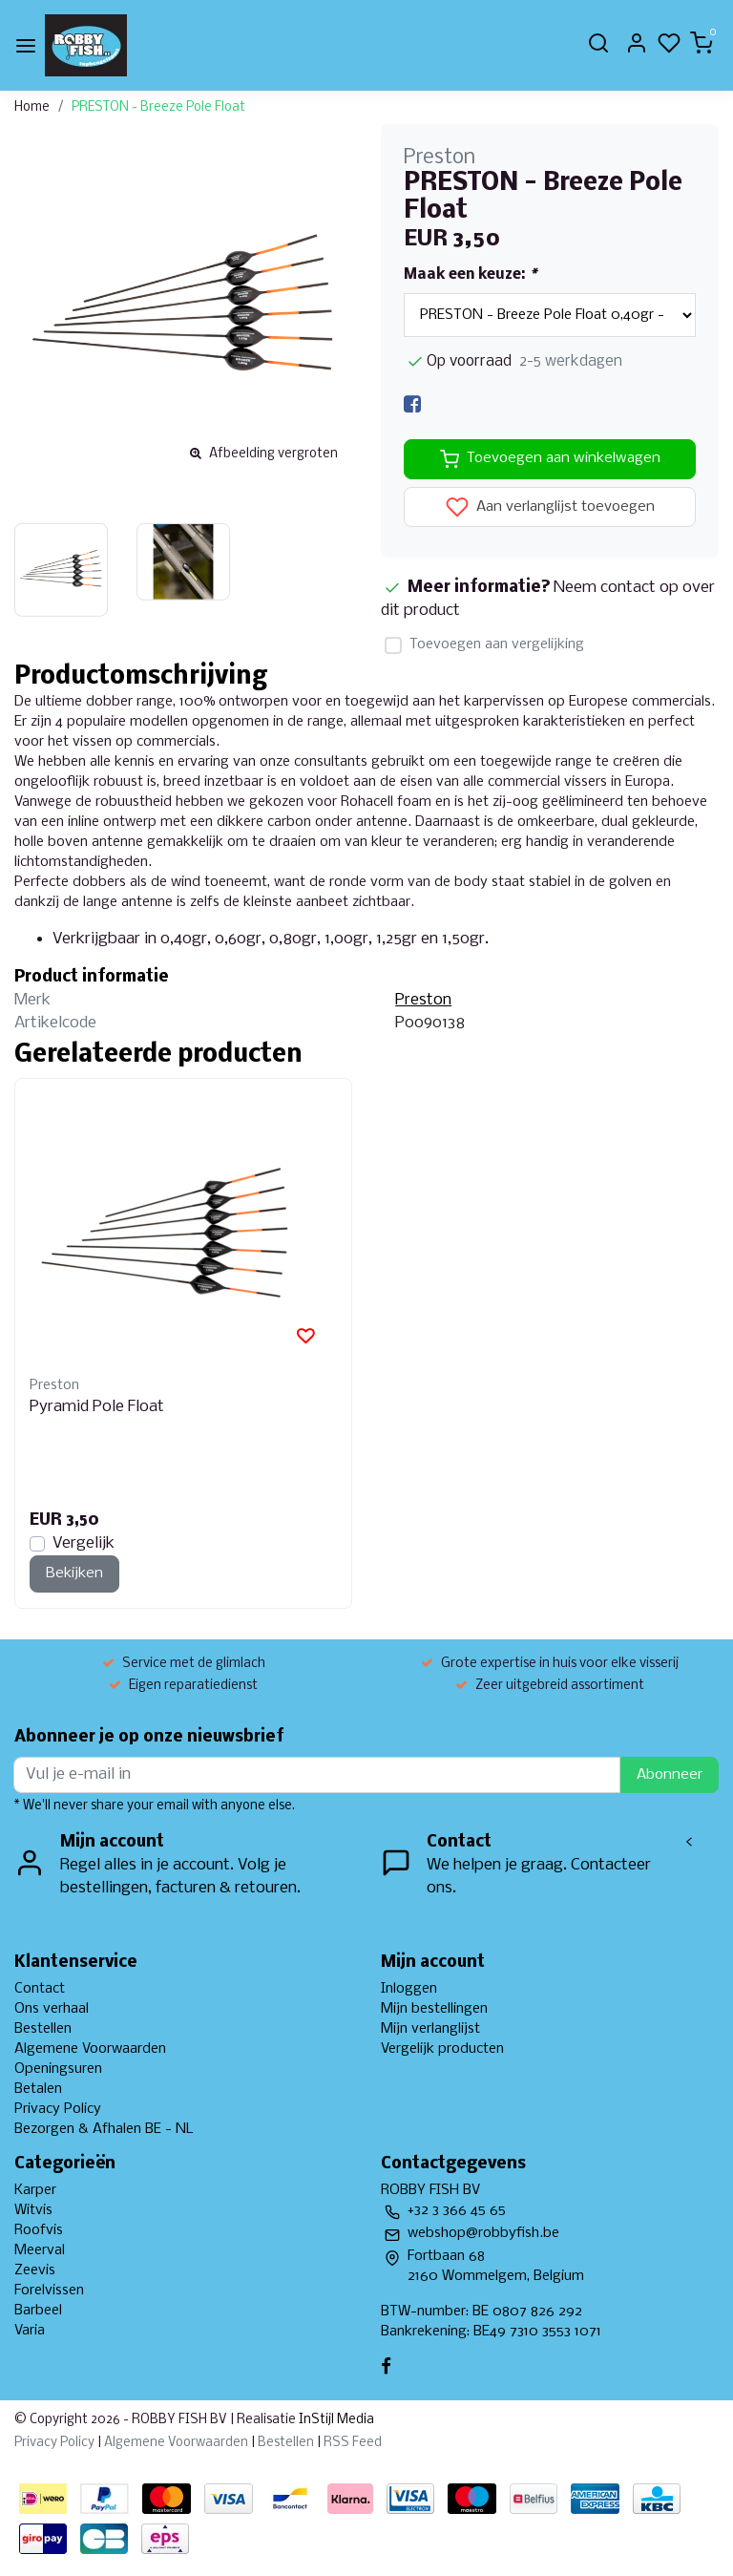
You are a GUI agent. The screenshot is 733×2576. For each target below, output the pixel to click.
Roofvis (38, 2230)
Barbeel (38, 2310)
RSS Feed (353, 2443)
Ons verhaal (51, 2008)
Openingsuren (58, 2069)
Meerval (39, 2250)
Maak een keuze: (470, 275)
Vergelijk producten (442, 2049)
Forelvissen (49, 2290)
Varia (29, 2330)
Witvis (33, 2210)
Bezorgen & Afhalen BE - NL (104, 2129)
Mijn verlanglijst (430, 2029)
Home (32, 107)
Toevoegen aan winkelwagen (550, 459)
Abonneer (669, 1775)
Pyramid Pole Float (97, 1407)
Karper (35, 2190)
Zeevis (34, 2270)
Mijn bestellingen (434, 2008)
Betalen (38, 2089)
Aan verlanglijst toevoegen (550, 507)
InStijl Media (335, 2420)
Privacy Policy (57, 2109)
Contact (39, 1988)
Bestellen (43, 2029)
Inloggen (409, 1988)
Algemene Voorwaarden (90, 2049)
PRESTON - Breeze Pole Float (158, 107)
